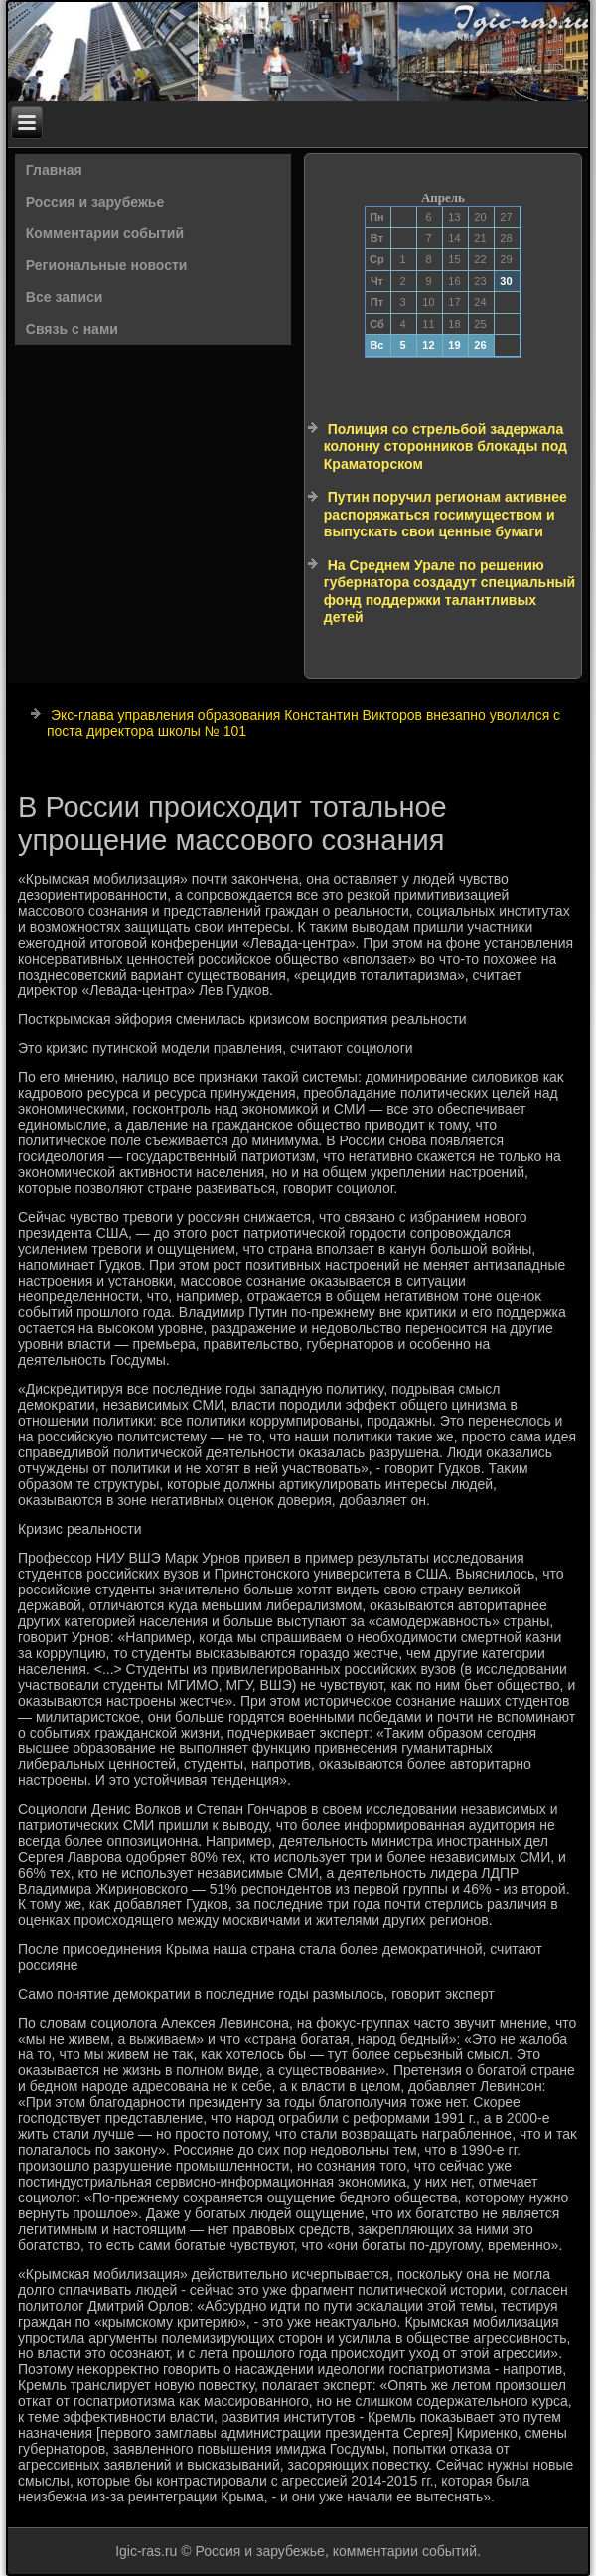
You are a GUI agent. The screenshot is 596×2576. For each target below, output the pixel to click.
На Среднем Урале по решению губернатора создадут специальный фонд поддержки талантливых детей (449, 591)
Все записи (64, 297)
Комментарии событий (105, 233)
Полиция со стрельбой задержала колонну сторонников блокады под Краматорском (445, 446)
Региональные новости (107, 265)
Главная (54, 170)
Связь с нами (72, 329)
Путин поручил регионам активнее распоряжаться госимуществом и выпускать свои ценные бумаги (445, 514)
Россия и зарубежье (95, 202)
